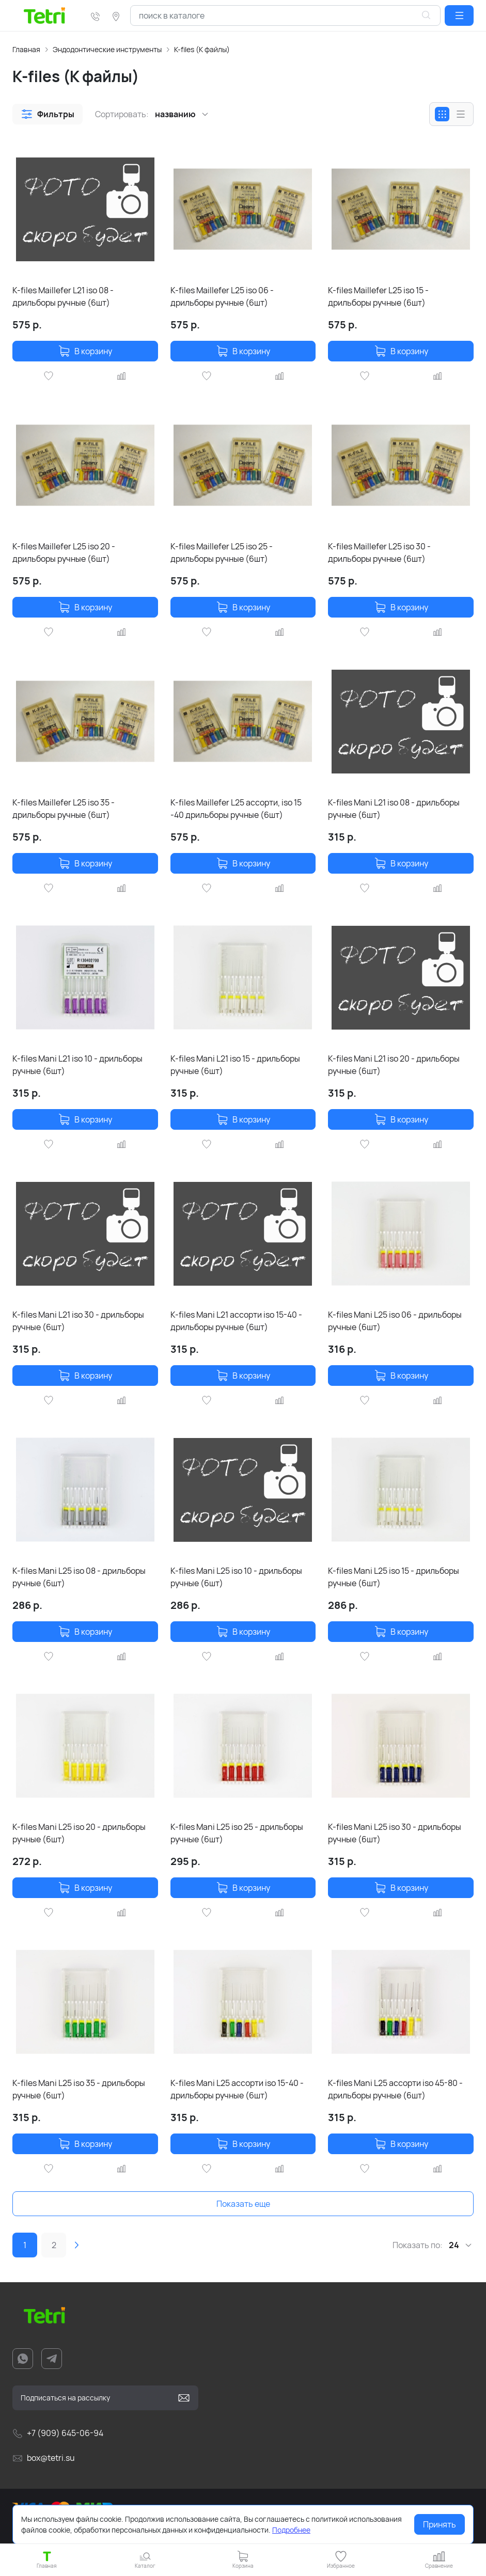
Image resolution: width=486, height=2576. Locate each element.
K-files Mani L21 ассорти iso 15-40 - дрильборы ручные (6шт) (236, 1321)
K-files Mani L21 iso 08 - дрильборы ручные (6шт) (394, 808)
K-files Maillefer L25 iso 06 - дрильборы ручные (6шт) (222, 296)
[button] (459, 15)
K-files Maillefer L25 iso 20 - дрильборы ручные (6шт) (63, 552)
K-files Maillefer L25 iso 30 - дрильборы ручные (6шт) (379, 552)
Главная (26, 49)
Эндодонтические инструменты (107, 49)
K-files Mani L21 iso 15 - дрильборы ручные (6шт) (235, 1065)
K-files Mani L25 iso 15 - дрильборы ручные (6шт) (393, 1577)
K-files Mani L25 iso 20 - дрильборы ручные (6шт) (79, 1833)
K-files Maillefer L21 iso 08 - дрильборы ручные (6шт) (63, 296)
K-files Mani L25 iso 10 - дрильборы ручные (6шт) (236, 1577)
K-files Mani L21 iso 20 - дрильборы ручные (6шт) (394, 1065)
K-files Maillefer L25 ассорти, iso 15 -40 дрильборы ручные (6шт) (236, 808)
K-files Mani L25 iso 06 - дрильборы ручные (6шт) (395, 1321)
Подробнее (291, 2530)
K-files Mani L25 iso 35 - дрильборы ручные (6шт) (78, 2089)
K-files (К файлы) (202, 49)
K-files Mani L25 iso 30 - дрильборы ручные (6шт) (394, 1833)
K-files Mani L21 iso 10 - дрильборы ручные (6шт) (77, 1065)
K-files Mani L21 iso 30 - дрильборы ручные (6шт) (78, 1321)
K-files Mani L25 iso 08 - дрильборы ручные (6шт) (79, 1577)
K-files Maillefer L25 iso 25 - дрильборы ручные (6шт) (221, 552)
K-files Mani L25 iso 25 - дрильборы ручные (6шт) (236, 1833)
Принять (439, 2524)
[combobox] (285, 15)
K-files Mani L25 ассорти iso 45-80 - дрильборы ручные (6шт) (395, 2089)
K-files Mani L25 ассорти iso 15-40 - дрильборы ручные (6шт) (237, 2089)
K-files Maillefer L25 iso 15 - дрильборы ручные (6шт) (378, 296)
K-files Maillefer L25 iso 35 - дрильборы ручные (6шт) (63, 808)
